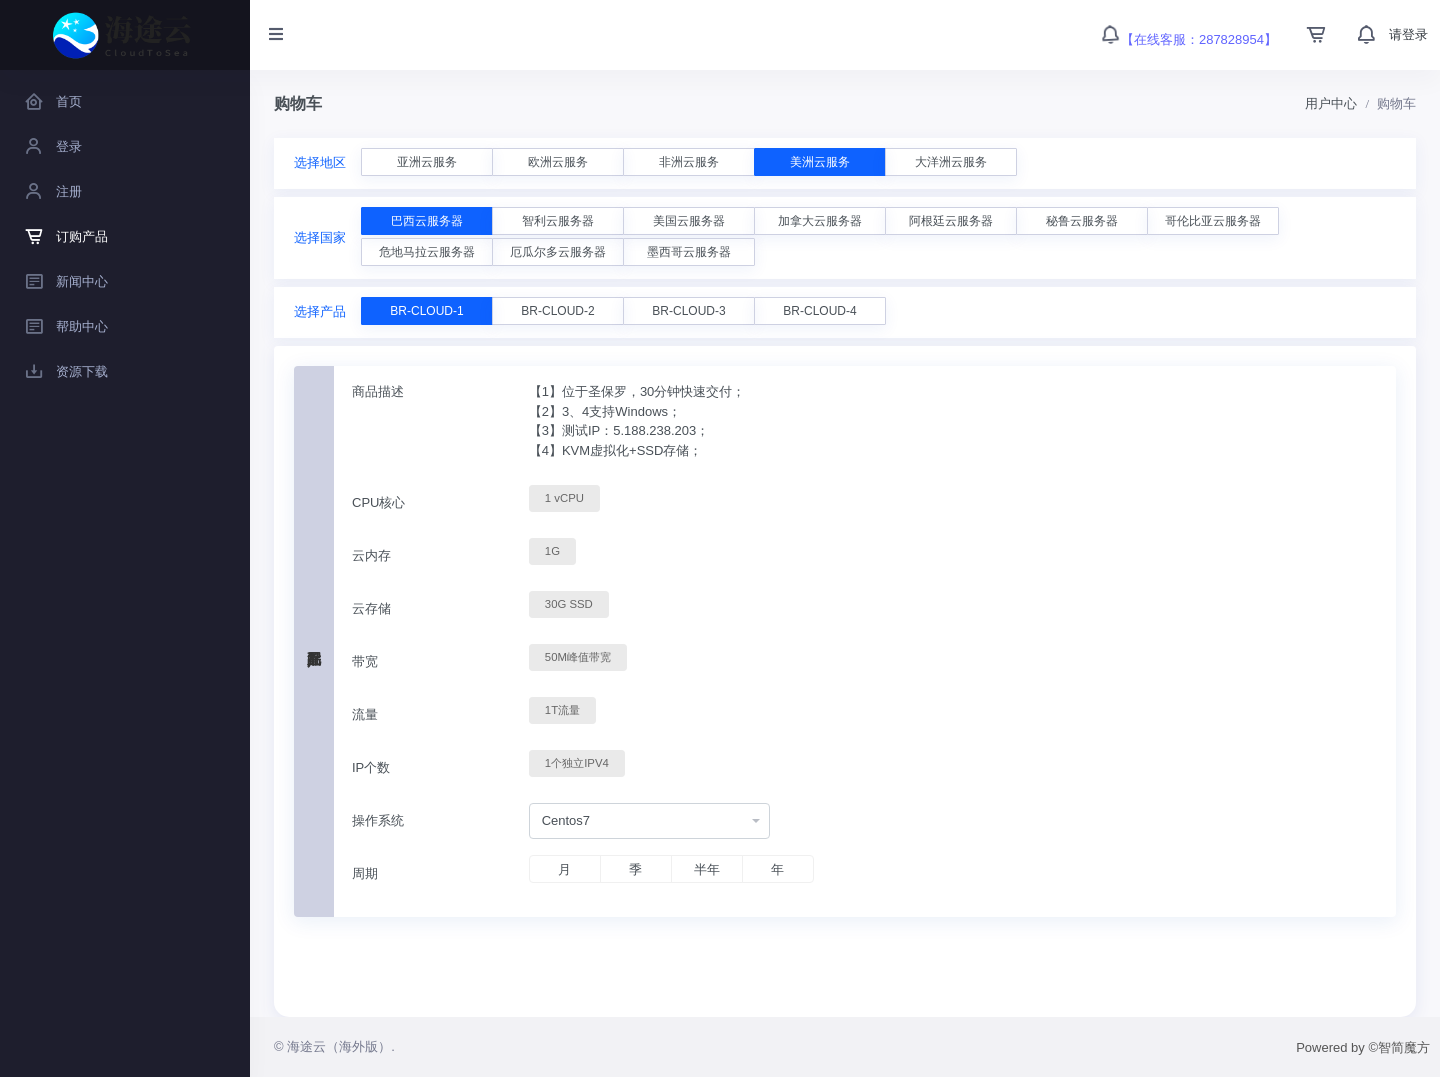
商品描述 (378, 391)
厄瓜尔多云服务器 (558, 252)
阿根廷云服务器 (951, 221)
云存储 (371, 608)
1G (552, 550)
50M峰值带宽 (578, 656)
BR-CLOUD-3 (688, 311)
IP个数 (371, 767)
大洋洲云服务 (951, 162)
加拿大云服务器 (820, 221)
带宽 (365, 661)
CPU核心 (378, 502)
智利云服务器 (558, 221)
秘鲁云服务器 (1082, 221)
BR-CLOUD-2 (557, 311)
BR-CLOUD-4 (819, 311)
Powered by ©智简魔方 (1363, 1047)
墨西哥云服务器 (689, 252)
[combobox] (649, 821)
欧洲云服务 (558, 162)
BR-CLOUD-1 (426, 311)
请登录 (1408, 34)
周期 (365, 873)
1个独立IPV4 (577, 762)
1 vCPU (564, 497)
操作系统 (378, 820)
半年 (707, 869)
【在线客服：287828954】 (1188, 39)
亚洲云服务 (427, 162)
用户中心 (1331, 103)
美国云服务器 (689, 221)
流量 (365, 714)
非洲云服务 (689, 162)
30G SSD (569, 603)
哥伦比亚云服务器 (1213, 221)
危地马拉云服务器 (427, 252)
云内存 (371, 555)
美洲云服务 (820, 162)
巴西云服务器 (427, 221)
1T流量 (562, 709)
